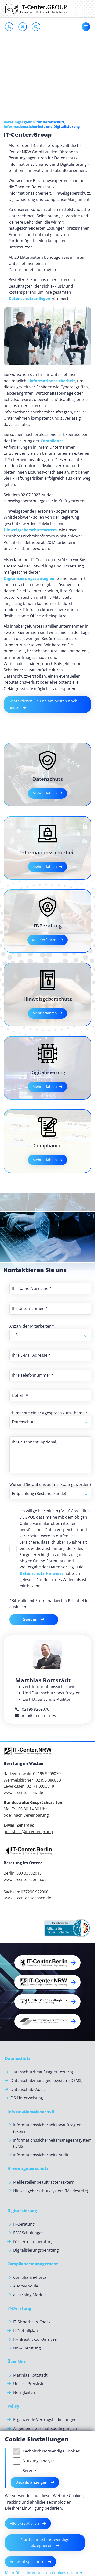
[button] (47, 1962)
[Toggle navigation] (86, 26)
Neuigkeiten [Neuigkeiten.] (24, 2392)
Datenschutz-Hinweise (41, 1573)
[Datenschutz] (17, 2058)
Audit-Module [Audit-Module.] (25, 2286)
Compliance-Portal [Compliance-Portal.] (30, 2277)
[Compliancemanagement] (32, 2264)
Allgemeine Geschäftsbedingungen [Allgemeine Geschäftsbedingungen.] (45, 2428)
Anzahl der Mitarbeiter (31, 1326)
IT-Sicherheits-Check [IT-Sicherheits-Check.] (31, 2322)
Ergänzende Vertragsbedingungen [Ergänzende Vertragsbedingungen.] (44, 2419)
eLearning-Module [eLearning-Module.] (30, 2295)
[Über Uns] (16, 2362)
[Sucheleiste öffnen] (36, 26)
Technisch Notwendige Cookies (51, 2451)
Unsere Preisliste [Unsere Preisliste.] (28, 2383)
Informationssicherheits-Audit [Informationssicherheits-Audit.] (40, 2155)
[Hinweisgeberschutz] (27, 2168)
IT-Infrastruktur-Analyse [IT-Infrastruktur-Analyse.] (35, 2339)
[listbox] (50, 1335)
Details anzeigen (32, 2482)
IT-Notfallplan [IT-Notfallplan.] (25, 2330)
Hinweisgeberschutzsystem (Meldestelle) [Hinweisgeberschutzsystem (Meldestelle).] (50, 2191)
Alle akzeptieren (25, 2523)
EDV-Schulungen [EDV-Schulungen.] (28, 2233)
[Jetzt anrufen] (9, 26)
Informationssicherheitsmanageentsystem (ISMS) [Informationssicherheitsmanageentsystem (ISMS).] (53, 2143)
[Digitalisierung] (22, 2211)
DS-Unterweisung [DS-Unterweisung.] (27, 2098)
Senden (31, 1619)
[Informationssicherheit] (30, 2112)
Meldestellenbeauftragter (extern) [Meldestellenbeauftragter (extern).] (44, 2182)
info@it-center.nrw (35, 1715)
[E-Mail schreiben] (22, 26)
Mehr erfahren (45, 793)
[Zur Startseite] (36, 8)
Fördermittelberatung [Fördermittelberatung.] (33, 2241)
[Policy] (13, 2406)
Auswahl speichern (27, 2561)
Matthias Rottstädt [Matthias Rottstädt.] (30, 2375)
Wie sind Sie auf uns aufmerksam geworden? (50, 1484)
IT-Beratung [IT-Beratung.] (24, 2224)
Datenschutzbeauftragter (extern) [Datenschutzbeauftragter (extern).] (42, 2072)
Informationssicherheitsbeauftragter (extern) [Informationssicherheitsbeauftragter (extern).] (47, 2128)
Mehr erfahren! (44, 940)
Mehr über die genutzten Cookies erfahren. (44, 2572)
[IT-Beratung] (19, 2308)
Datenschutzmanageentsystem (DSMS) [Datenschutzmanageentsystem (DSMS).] (47, 2080)
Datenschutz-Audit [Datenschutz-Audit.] (28, 2089)
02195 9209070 (32, 1709)
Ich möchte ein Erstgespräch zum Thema (48, 1413)
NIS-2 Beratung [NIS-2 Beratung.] (27, 2348)
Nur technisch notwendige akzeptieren (45, 2542)
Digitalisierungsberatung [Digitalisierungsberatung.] (36, 2250)
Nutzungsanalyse (38, 2460)
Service (29, 2470)
